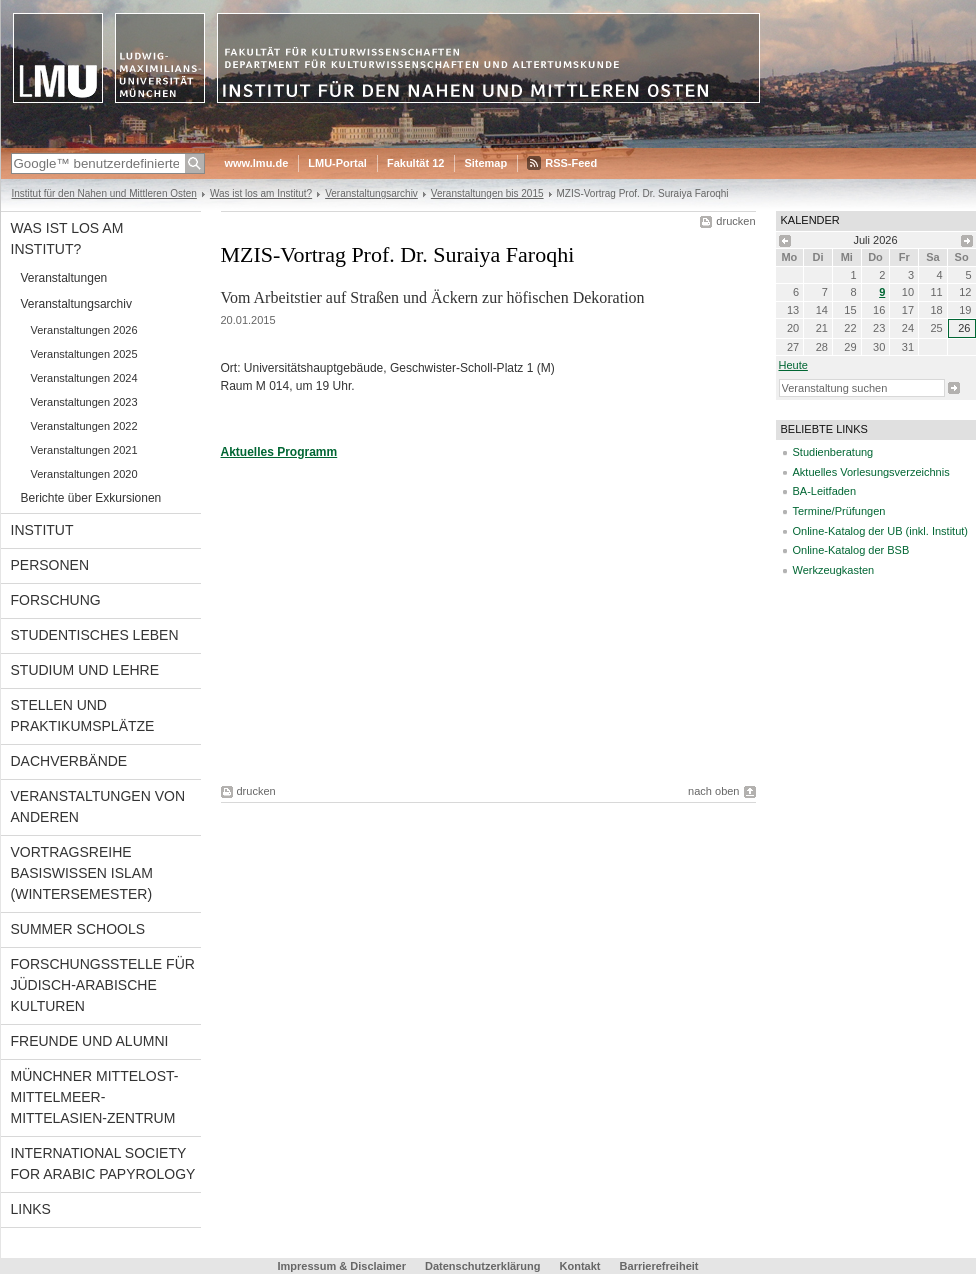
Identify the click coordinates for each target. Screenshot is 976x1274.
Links (31, 1209)
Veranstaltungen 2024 (84, 378)
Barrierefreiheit (659, 1266)
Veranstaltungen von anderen (98, 806)
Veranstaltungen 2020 (84, 474)
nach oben (713, 791)
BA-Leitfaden (825, 491)
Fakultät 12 (415, 163)
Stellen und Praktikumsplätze (83, 715)
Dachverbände (69, 761)
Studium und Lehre (85, 670)
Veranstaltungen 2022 (84, 426)
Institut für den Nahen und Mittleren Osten (104, 193)
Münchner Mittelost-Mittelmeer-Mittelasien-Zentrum (95, 1097)
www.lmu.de (257, 163)
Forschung (56, 600)
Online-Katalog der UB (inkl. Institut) (880, 531)
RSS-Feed (571, 163)
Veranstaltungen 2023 (84, 402)
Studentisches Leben (95, 635)
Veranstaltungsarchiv (371, 193)
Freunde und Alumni (90, 1041)
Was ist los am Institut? (261, 193)
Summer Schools (78, 929)
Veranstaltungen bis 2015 (487, 193)
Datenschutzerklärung (483, 1266)
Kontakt (580, 1266)
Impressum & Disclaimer (342, 1266)
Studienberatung (833, 452)
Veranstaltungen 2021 (84, 450)
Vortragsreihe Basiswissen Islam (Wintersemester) (82, 873)
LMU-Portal (337, 163)
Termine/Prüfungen (839, 511)
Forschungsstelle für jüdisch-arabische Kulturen (103, 985)
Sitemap (485, 163)
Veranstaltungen (64, 278)
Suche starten (954, 388)
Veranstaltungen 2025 (84, 354)
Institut (42, 530)
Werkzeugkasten (834, 570)
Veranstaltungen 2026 (84, 330)
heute (793, 365)
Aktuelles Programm (279, 452)
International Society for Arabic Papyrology (103, 1163)
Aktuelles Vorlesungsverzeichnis (871, 472)
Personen (50, 565)
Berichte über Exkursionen (91, 498)
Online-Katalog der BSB (851, 550)
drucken (735, 221)
